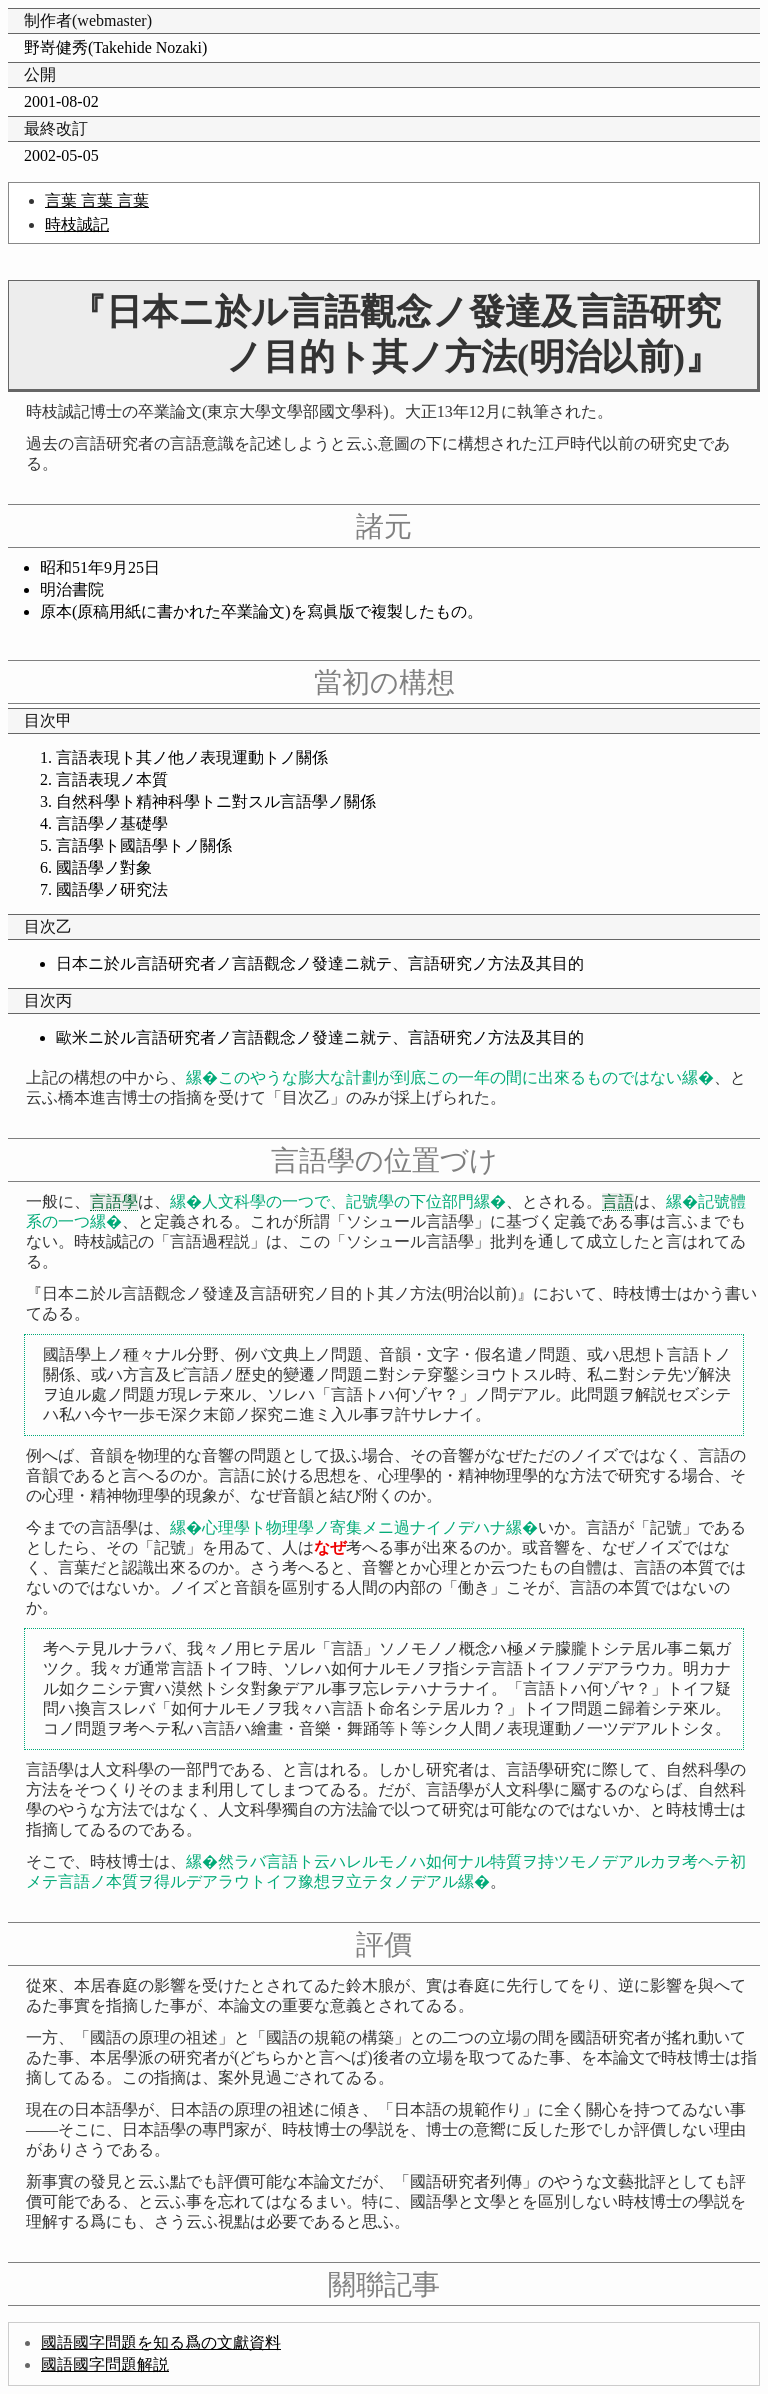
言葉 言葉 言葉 (97, 200)
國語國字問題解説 (105, 2364)
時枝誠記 (77, 224)
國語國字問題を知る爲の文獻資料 (161, 2342)
